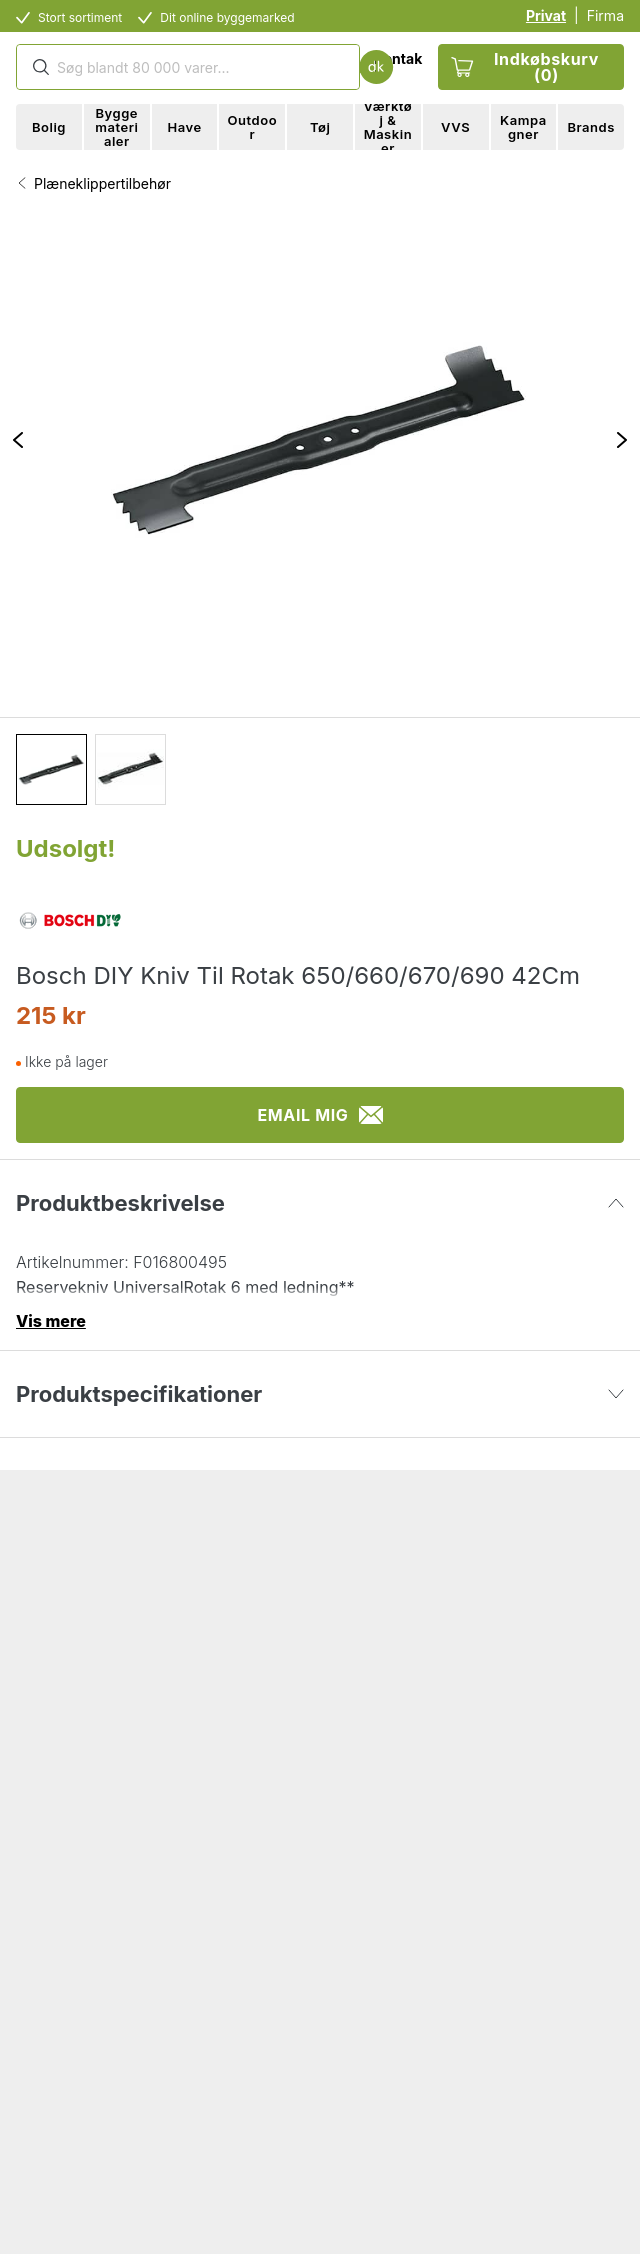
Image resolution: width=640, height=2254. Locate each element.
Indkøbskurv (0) (525, 67)
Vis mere (51, 1321)
